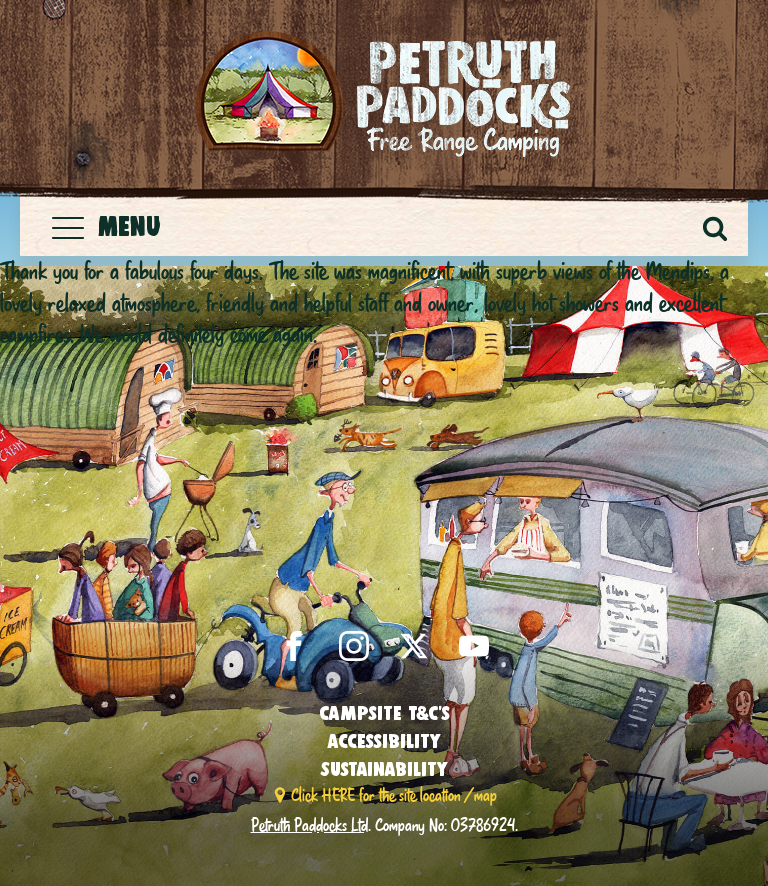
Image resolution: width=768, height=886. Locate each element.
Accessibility (384, 741)
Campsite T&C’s (384, 713)
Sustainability (384, 769)
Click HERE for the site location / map (394, 794)
